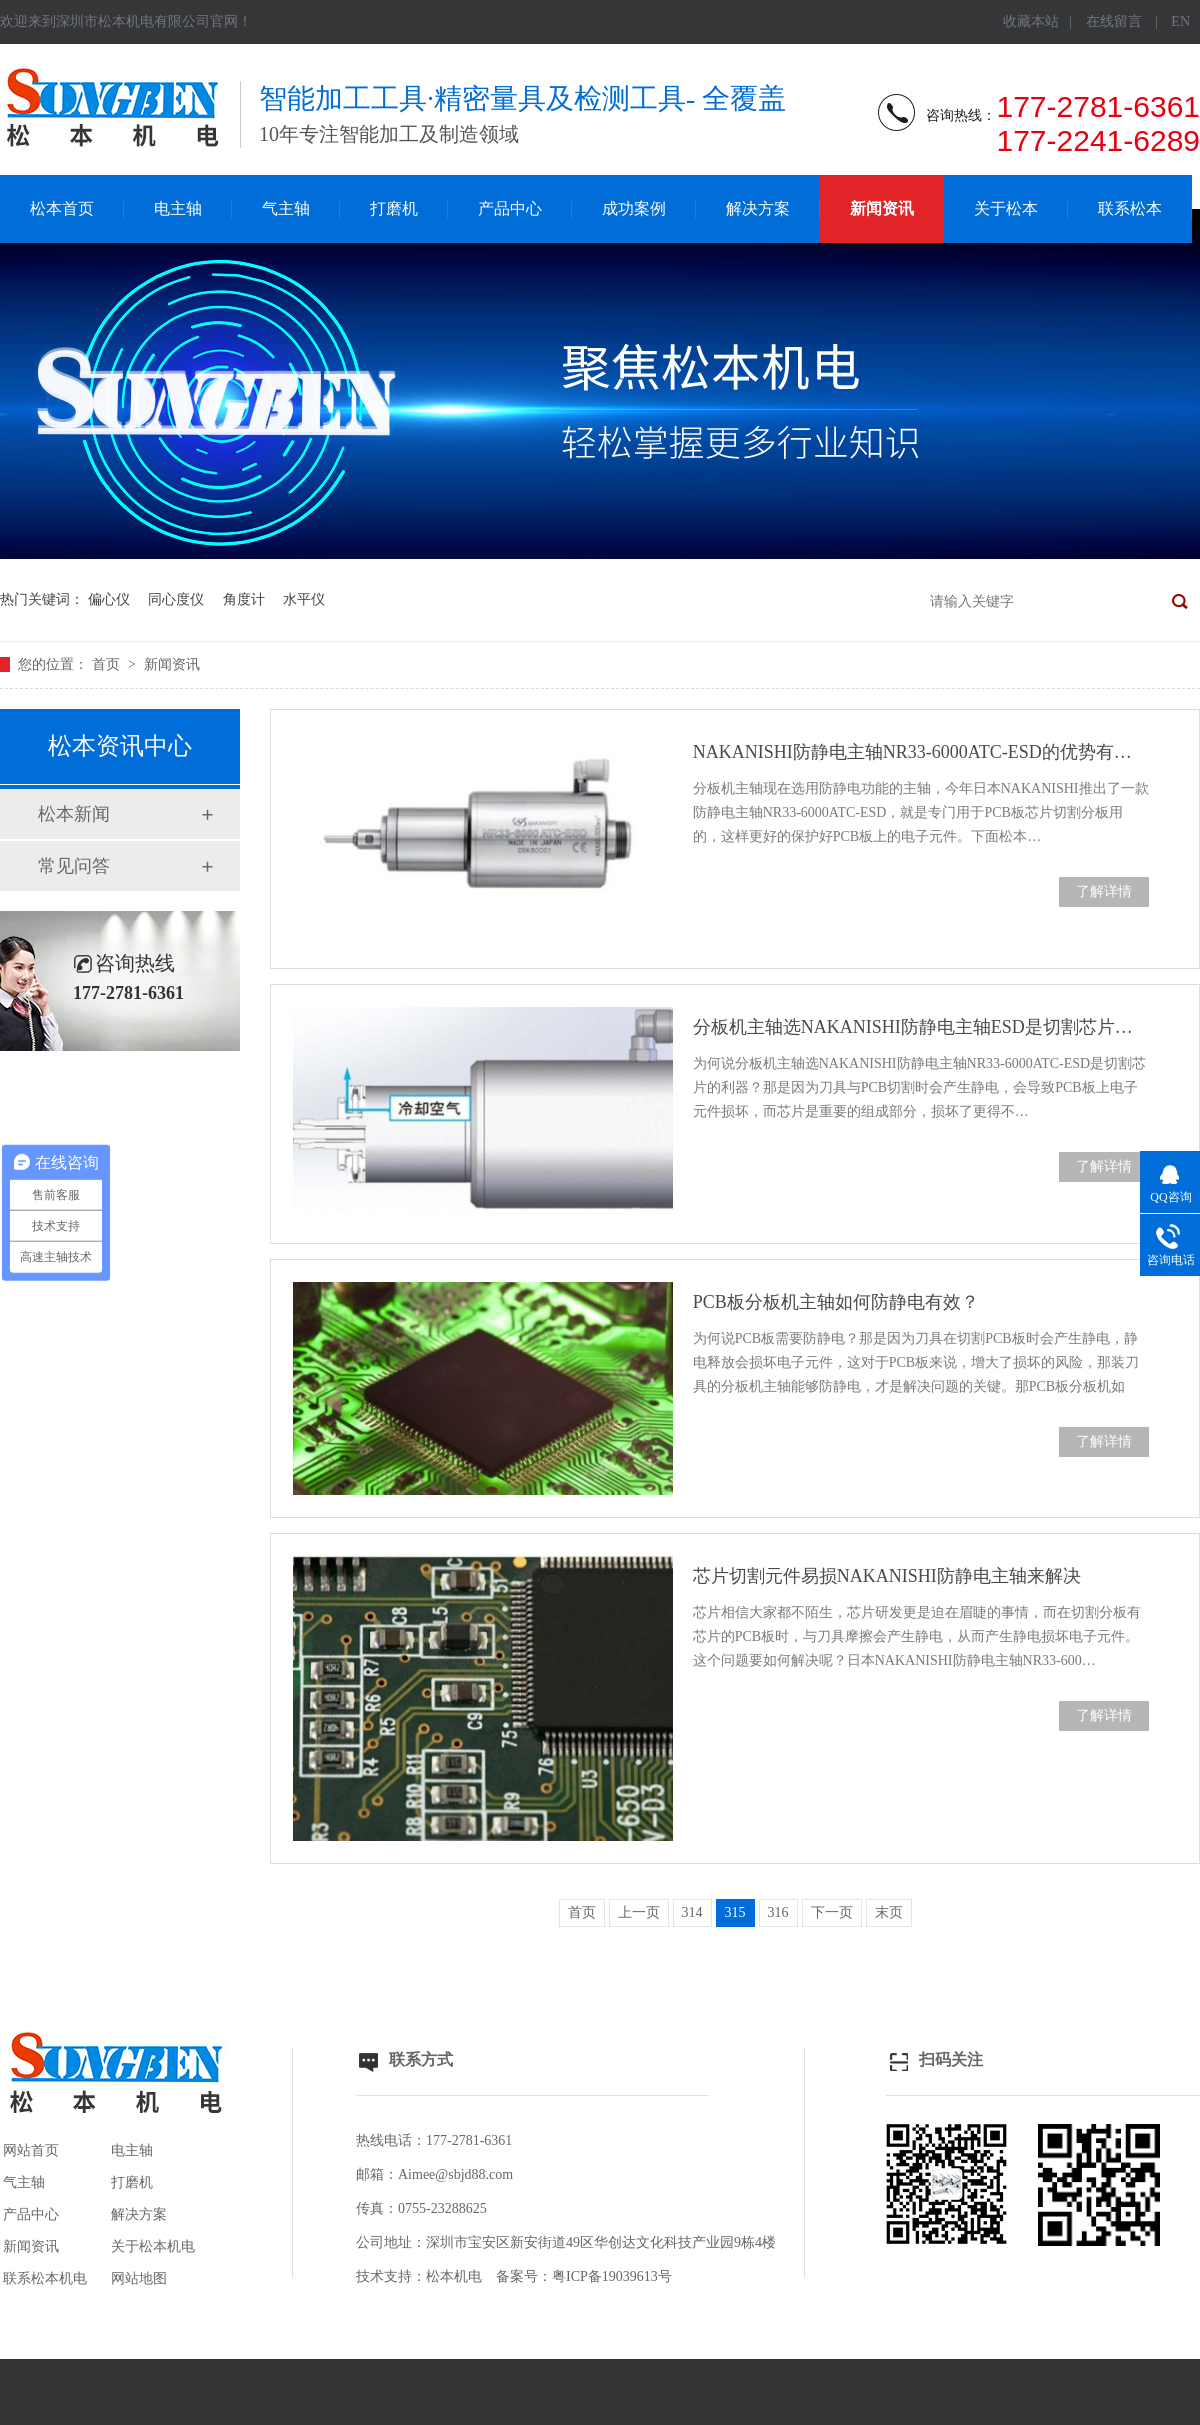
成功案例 (634, 208)
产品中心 (510, 208)
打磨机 (394, 208)
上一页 (639, 1912)
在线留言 (1114, 21)
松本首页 (62, 208)
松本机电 (454, 2276)
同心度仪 (176, 599)
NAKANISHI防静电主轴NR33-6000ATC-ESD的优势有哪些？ (921, 752)
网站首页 (31, 2150)
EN (1180, 21)
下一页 (832, 1912)
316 (778, 1912)
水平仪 (304, 599)
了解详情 (1104, 891)
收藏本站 (1031, 21)
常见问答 (74, 866)
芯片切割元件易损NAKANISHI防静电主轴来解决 (887, 1576)
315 (735, 1912)
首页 (108, 664)
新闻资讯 (882, 208)
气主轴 (286, 208)
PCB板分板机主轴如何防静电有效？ (836, 1302)
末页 (889, 1912)
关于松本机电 (153, 2246)
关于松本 (1006, 208)
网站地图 (139, 2278)
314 (692, 1912)
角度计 (244, 599)
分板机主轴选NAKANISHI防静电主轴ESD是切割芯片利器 (921, 1027)
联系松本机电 (45, 2278)
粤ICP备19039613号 (612, 2276)
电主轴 (178, 208)
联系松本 (1130, 208)
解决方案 (758, 208)
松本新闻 (74, 814)
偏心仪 (109, 599)
